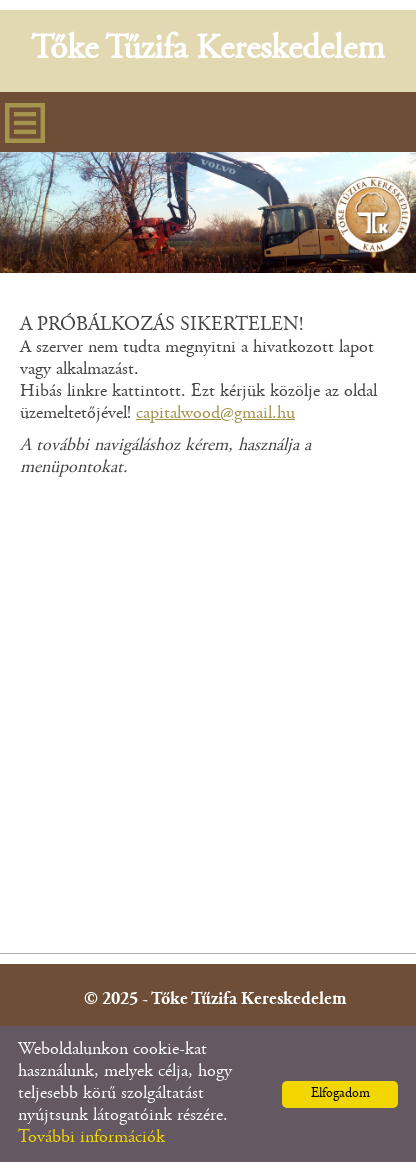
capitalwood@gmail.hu (215, 414)
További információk (91, 1138)
